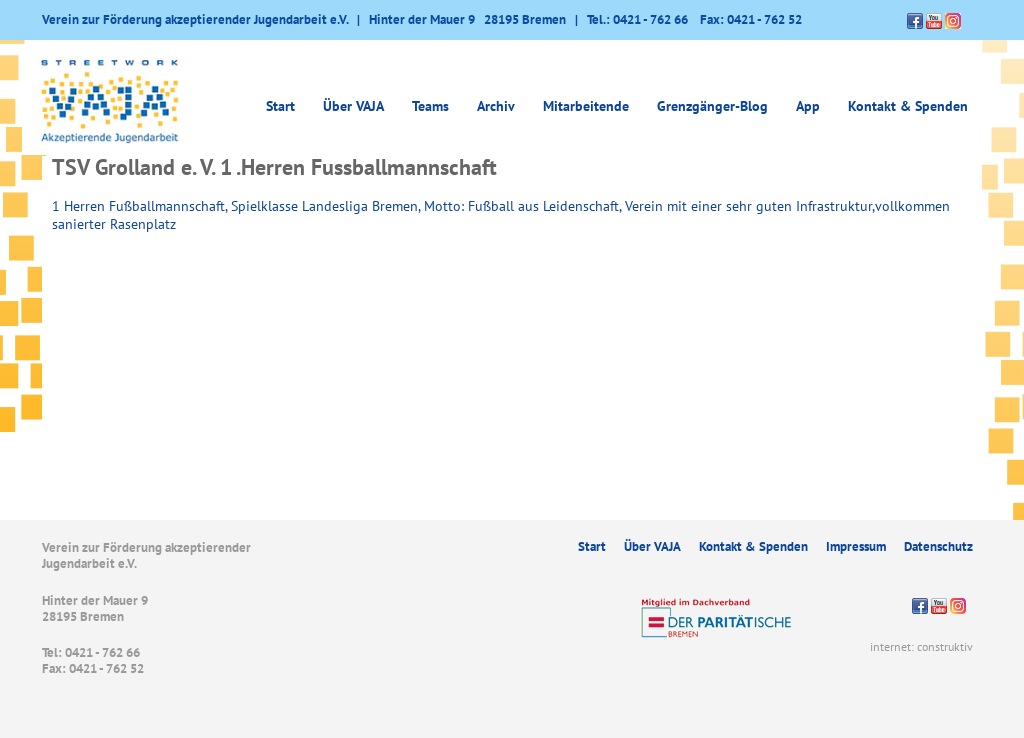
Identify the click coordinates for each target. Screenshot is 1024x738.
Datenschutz (938, 546)
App (808, 106)
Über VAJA (353, 106)
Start (280, 106)
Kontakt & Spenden (908, 106)
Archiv (496, 106)
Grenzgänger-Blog (712, 106)
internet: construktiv (921, 646)
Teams (430, 106)
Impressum (856, 546)
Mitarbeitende (586, 106)
